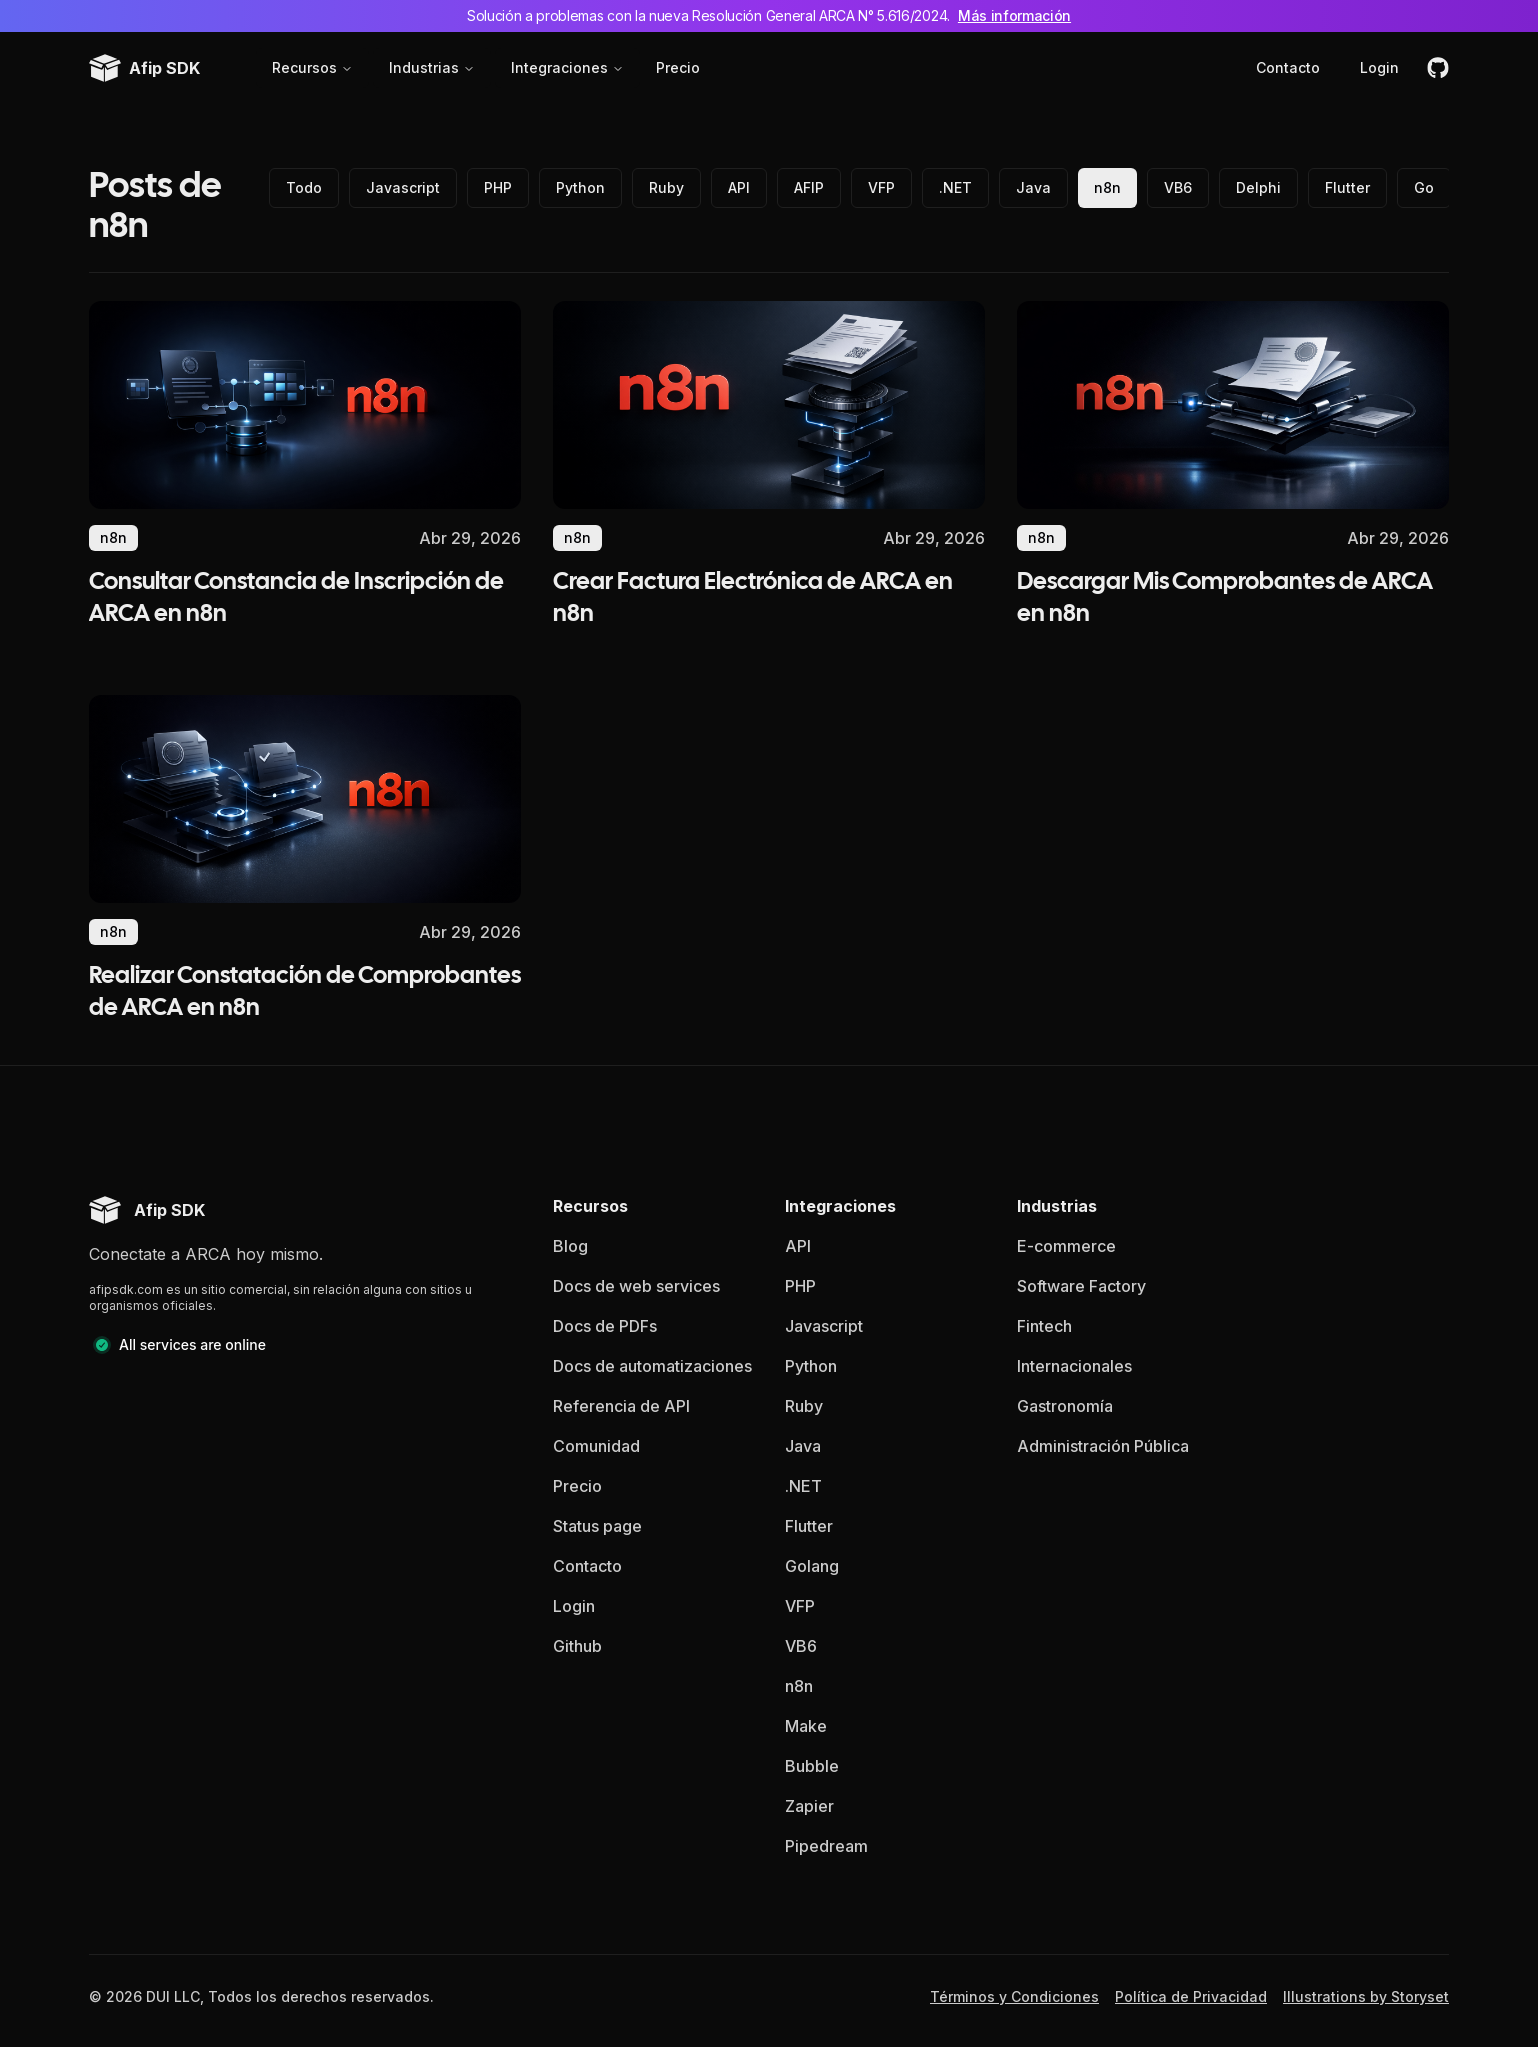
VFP (881, 187)
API (739, 187)
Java (1033, 187)
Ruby (666, 187)
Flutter (1347, 187)
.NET (955, 187)
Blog (570, 1246)
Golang (812, 1566)
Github (577, 1646)
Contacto (1288, 67)
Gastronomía (1065, 1406)
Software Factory (1081, 1286)
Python (580, 187)
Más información (1014, 15)
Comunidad (596, 1446)
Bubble (812, 1766)
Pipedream (826, 1846)
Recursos (312, 67)
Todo (304, 187)
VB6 (1178, 187)
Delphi (1258, 187)
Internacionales (1074, 1366)
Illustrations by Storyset (1366, 1996)
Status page (597, 1526)
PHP (498, 187)
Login (1379, 67)
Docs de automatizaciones (652, 1366)
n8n (1107, 187)
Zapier (809, 1806)
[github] (1438, 68)
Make (806, 1726)
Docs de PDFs (605, 1326)
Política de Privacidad (1191, 1996)
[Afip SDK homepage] (147, 1210)
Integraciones (567, 67)
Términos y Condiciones (1014, 1996)
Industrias (432, 67)
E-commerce (1066, 1246)
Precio (678, 67)
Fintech (1044, 1326)
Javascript (403, 187)
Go (1424, 187)
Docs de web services (636, 1286)
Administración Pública (1103, 1446)
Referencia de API (621, 1406)
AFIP (809, 187)
